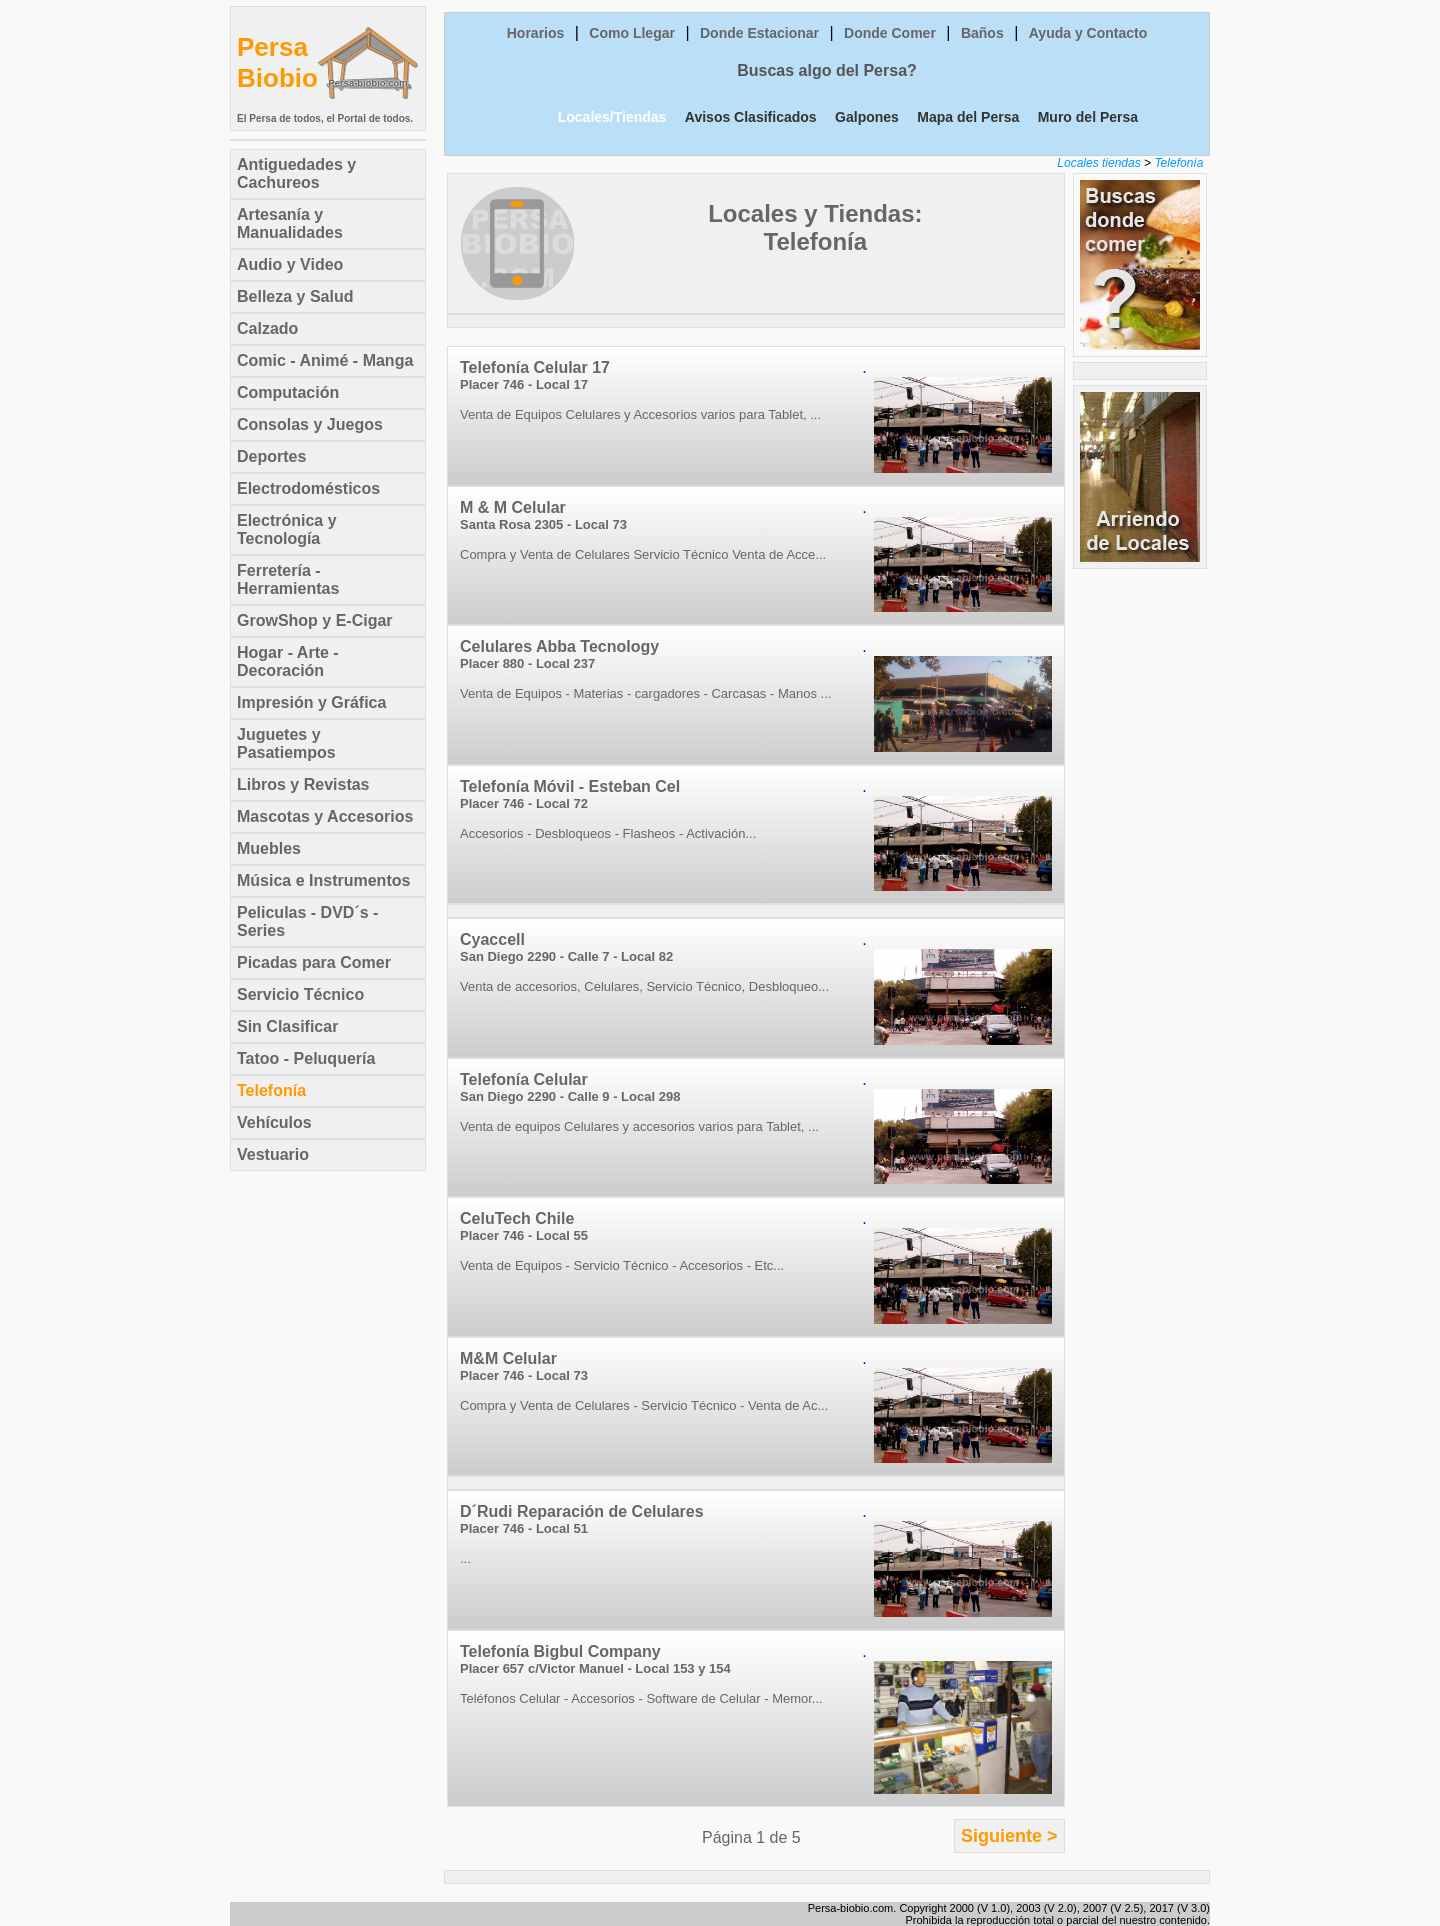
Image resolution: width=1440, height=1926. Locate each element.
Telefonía (1178, 163)
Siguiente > (1009, 1836)
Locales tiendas (1098, 163)
